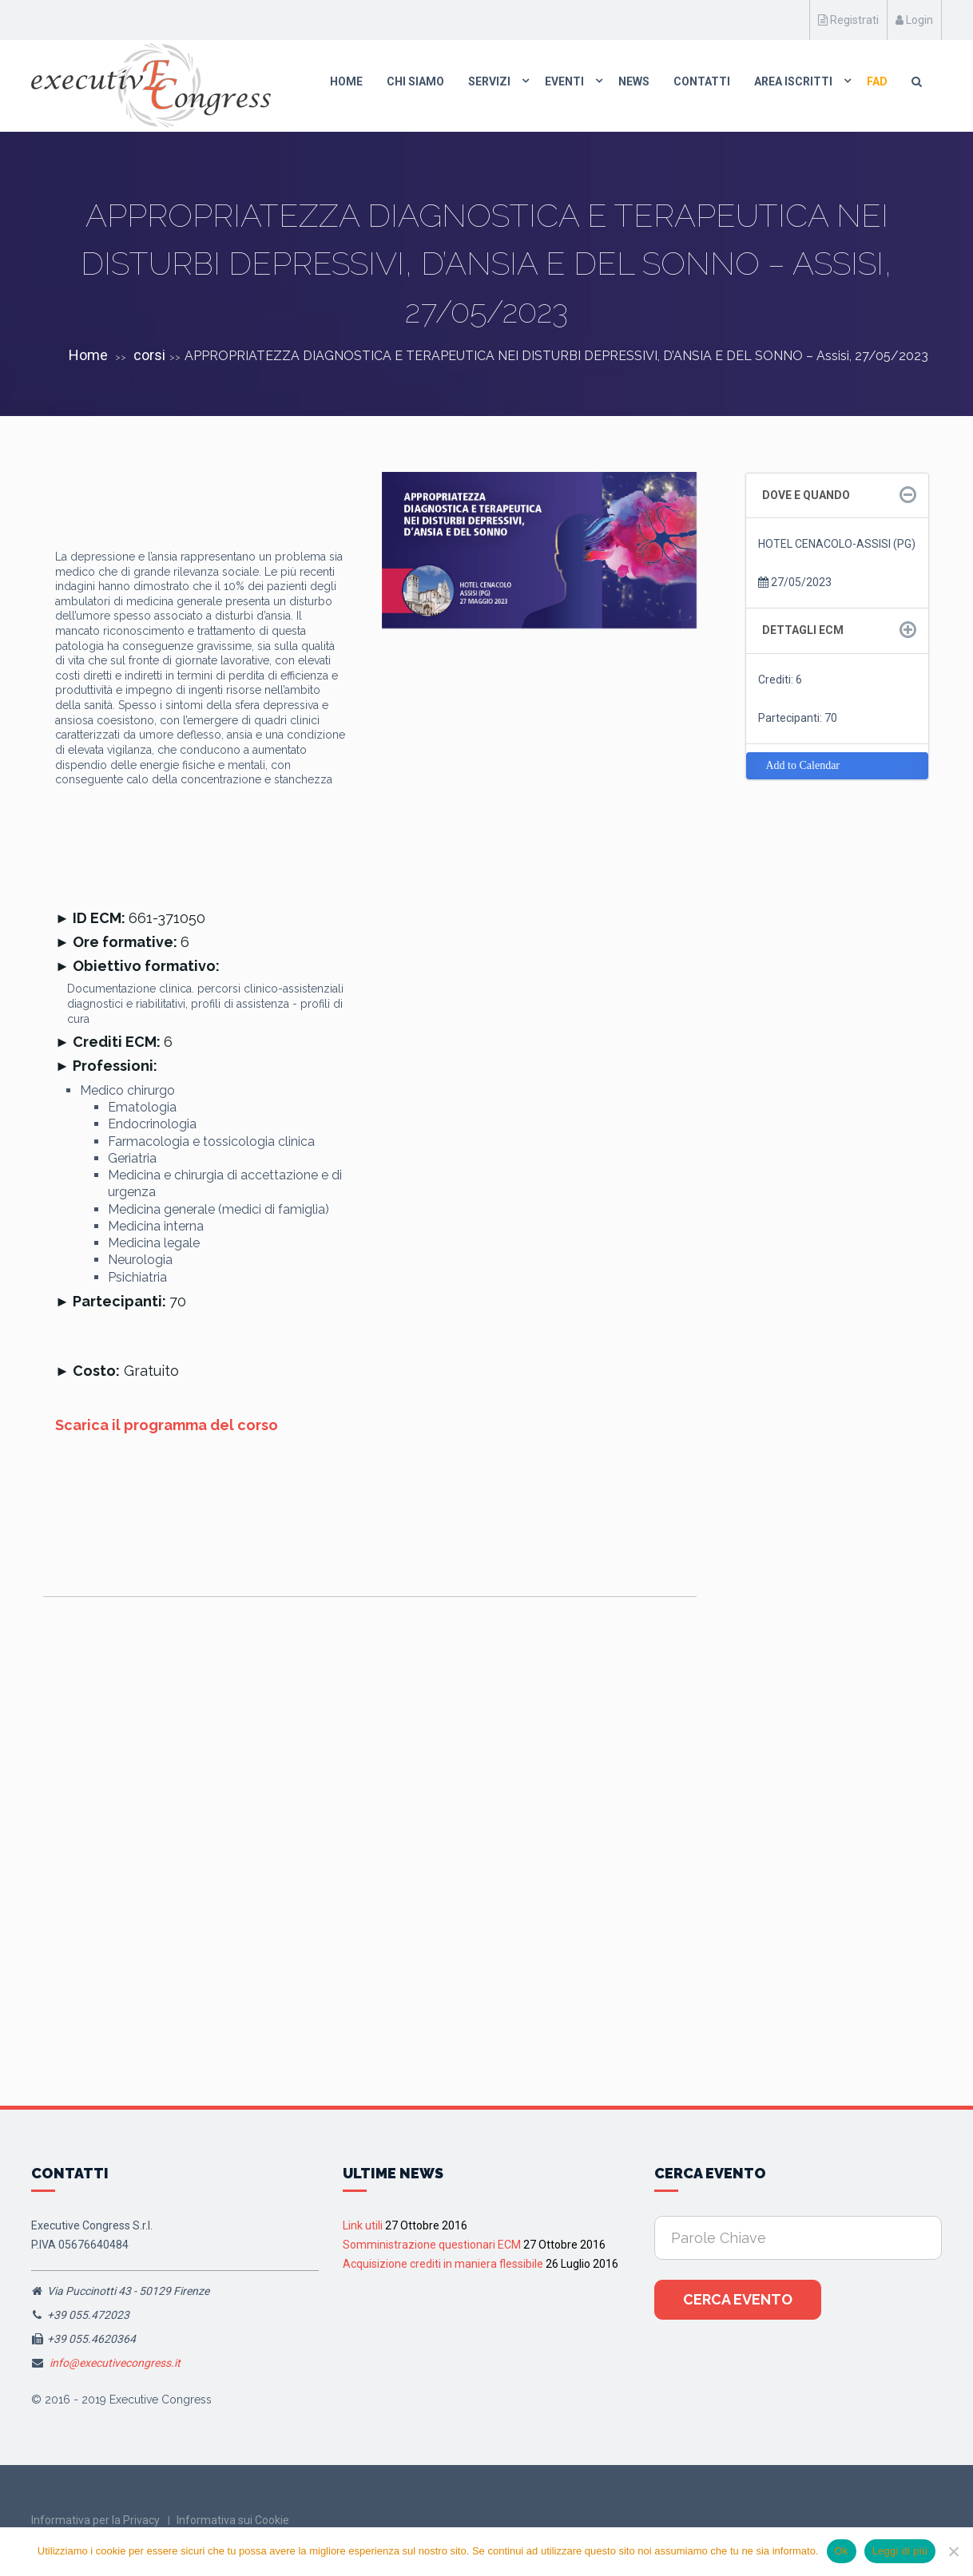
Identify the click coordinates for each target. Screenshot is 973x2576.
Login (914, 20)
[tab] (837, 495)
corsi (149, 355)
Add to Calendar (803, 765)
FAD (877, 81)
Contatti (701, 81)
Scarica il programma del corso (166, 1425)
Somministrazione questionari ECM (432, 2244)
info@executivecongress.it (115, 2362)
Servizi (489, 81)
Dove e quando (806, 495)
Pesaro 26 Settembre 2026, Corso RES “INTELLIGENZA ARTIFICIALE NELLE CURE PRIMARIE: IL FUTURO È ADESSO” (364, 1867)
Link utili (363, 2225)
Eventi (564, 81)
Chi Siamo (415, 81)
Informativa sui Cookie (233, 2520)
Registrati (848, 20)
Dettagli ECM (803, 630)
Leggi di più (900, 2551)
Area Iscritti (793, 81)
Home (346, 81)
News (633, 81)
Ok (841, 2551)
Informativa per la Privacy (95, 2520)
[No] (953, 2551)
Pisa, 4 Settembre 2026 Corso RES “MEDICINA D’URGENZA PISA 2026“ (124, 1867)
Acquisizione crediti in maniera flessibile (443, 2263)
